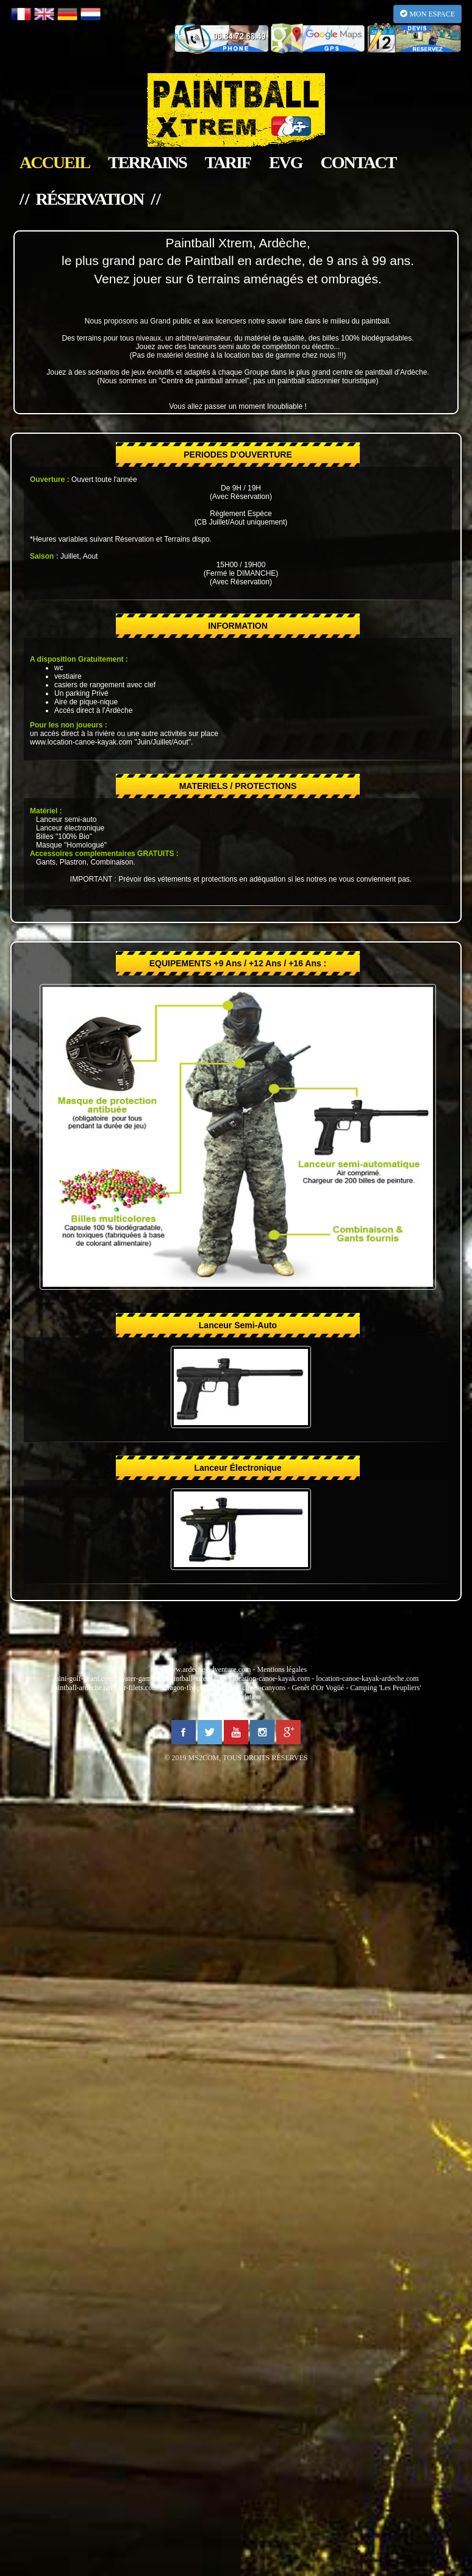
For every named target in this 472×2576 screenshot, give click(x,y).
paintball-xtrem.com (197, 1678)
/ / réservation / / (90, 199)
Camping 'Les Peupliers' (385, 1687)
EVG (285, 163)
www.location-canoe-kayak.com (81, 742)
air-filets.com (137, 1687)
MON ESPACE (427, 13)
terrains (147, 163)
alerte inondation (236, 1697)
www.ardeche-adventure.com (208, 1669)
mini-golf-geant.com (83, 1678)
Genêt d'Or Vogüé (317, 1687)
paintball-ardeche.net (82, 1687)
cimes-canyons (263, 1687)
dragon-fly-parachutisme (200, 1687)
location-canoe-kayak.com (271, 1678)
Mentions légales (282, 1669)
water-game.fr (140, 1678)
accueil (55, 163)
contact (358, 163)
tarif (228, 163)
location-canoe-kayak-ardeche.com (367, 1678)
